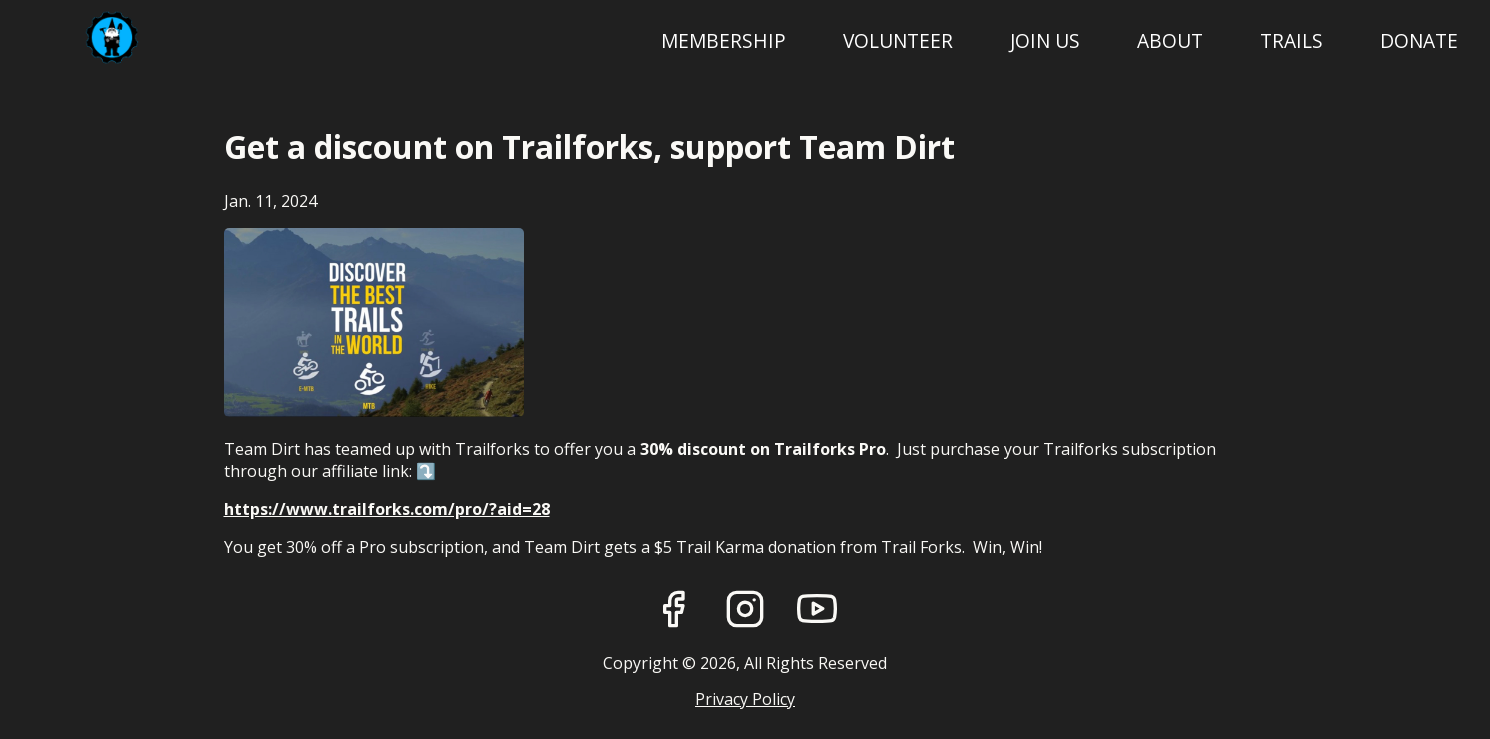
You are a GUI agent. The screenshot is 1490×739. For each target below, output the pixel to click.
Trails (1291, 40)
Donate (1419, 40)
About (1170, 40)
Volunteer (898, 40)
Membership (723, 40)
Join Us (1045, 40)
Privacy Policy (745, 699)
